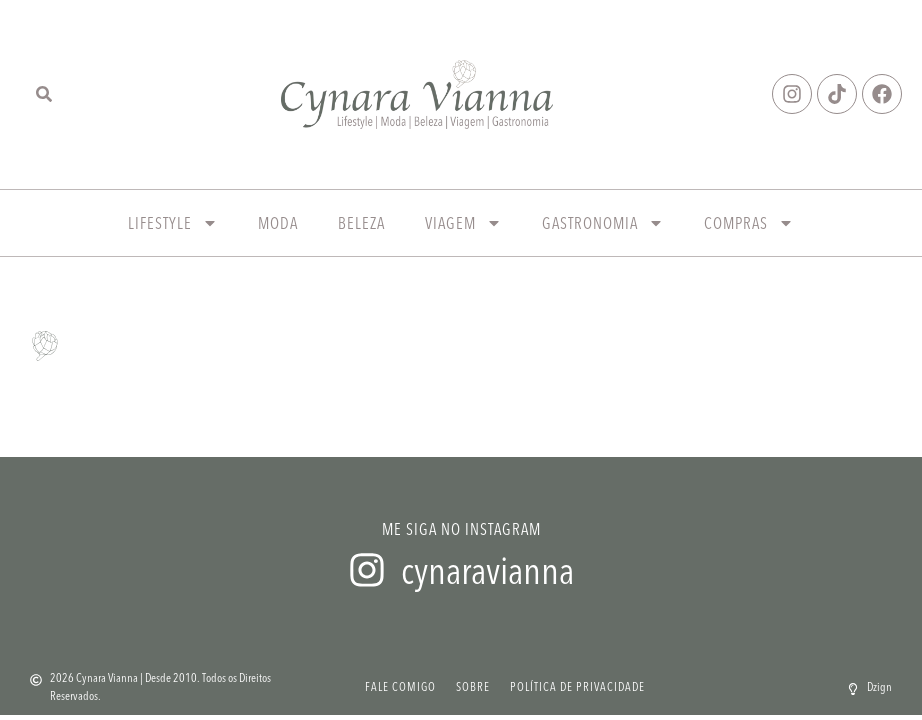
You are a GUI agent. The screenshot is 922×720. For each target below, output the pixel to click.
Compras (749, 223)
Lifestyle (173, 223)
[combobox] (60, 94)
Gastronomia (603, 223)
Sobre (473, 686)
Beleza (361, 223)
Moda (278, 223)
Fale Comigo (400, 686)
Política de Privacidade (577, 686)
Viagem (463, 223)
